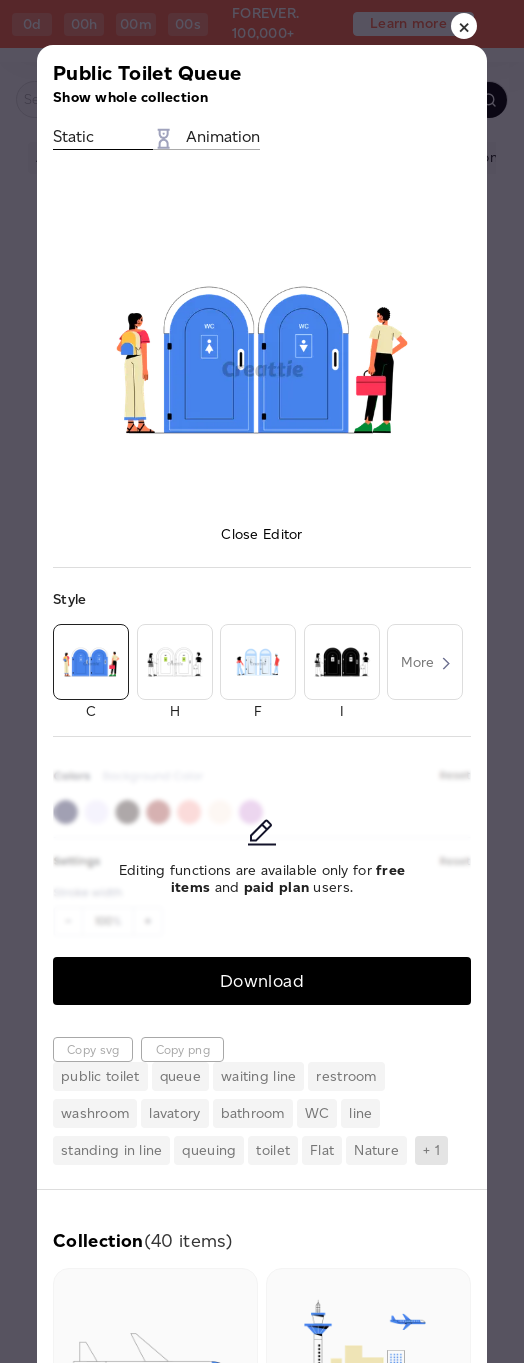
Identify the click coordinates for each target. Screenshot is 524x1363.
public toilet (100, 1076)
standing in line (111, 1150)
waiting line (258, 1076)
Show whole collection (130, 97)
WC (317, 1113)
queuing (209, 1150)
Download (262, 980)
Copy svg (93, 1049)
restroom (346, 1076)
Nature (376, 1150)
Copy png (183, 1049)
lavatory (174, 1113)
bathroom (253, 1113)
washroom (95, 1113)
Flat (322, 1150)
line (360, 1113)
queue (180, 1076)
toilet (273, 1150)
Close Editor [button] (261, 534)
